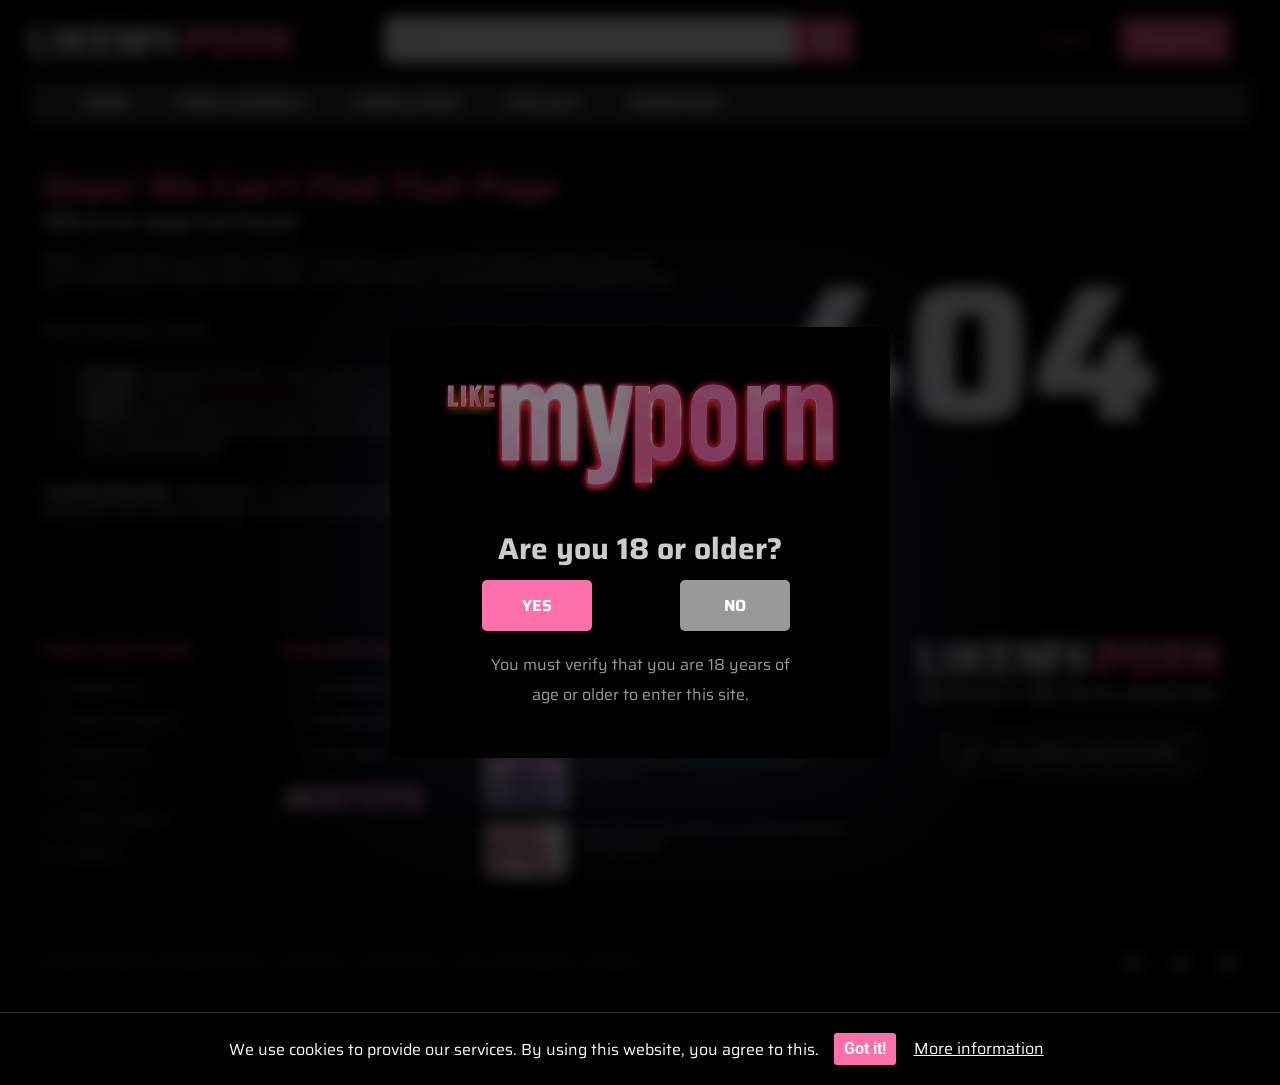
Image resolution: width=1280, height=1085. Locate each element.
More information (979, 1048)
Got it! (865, 1048)
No (735, 606)
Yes (537, 606)
